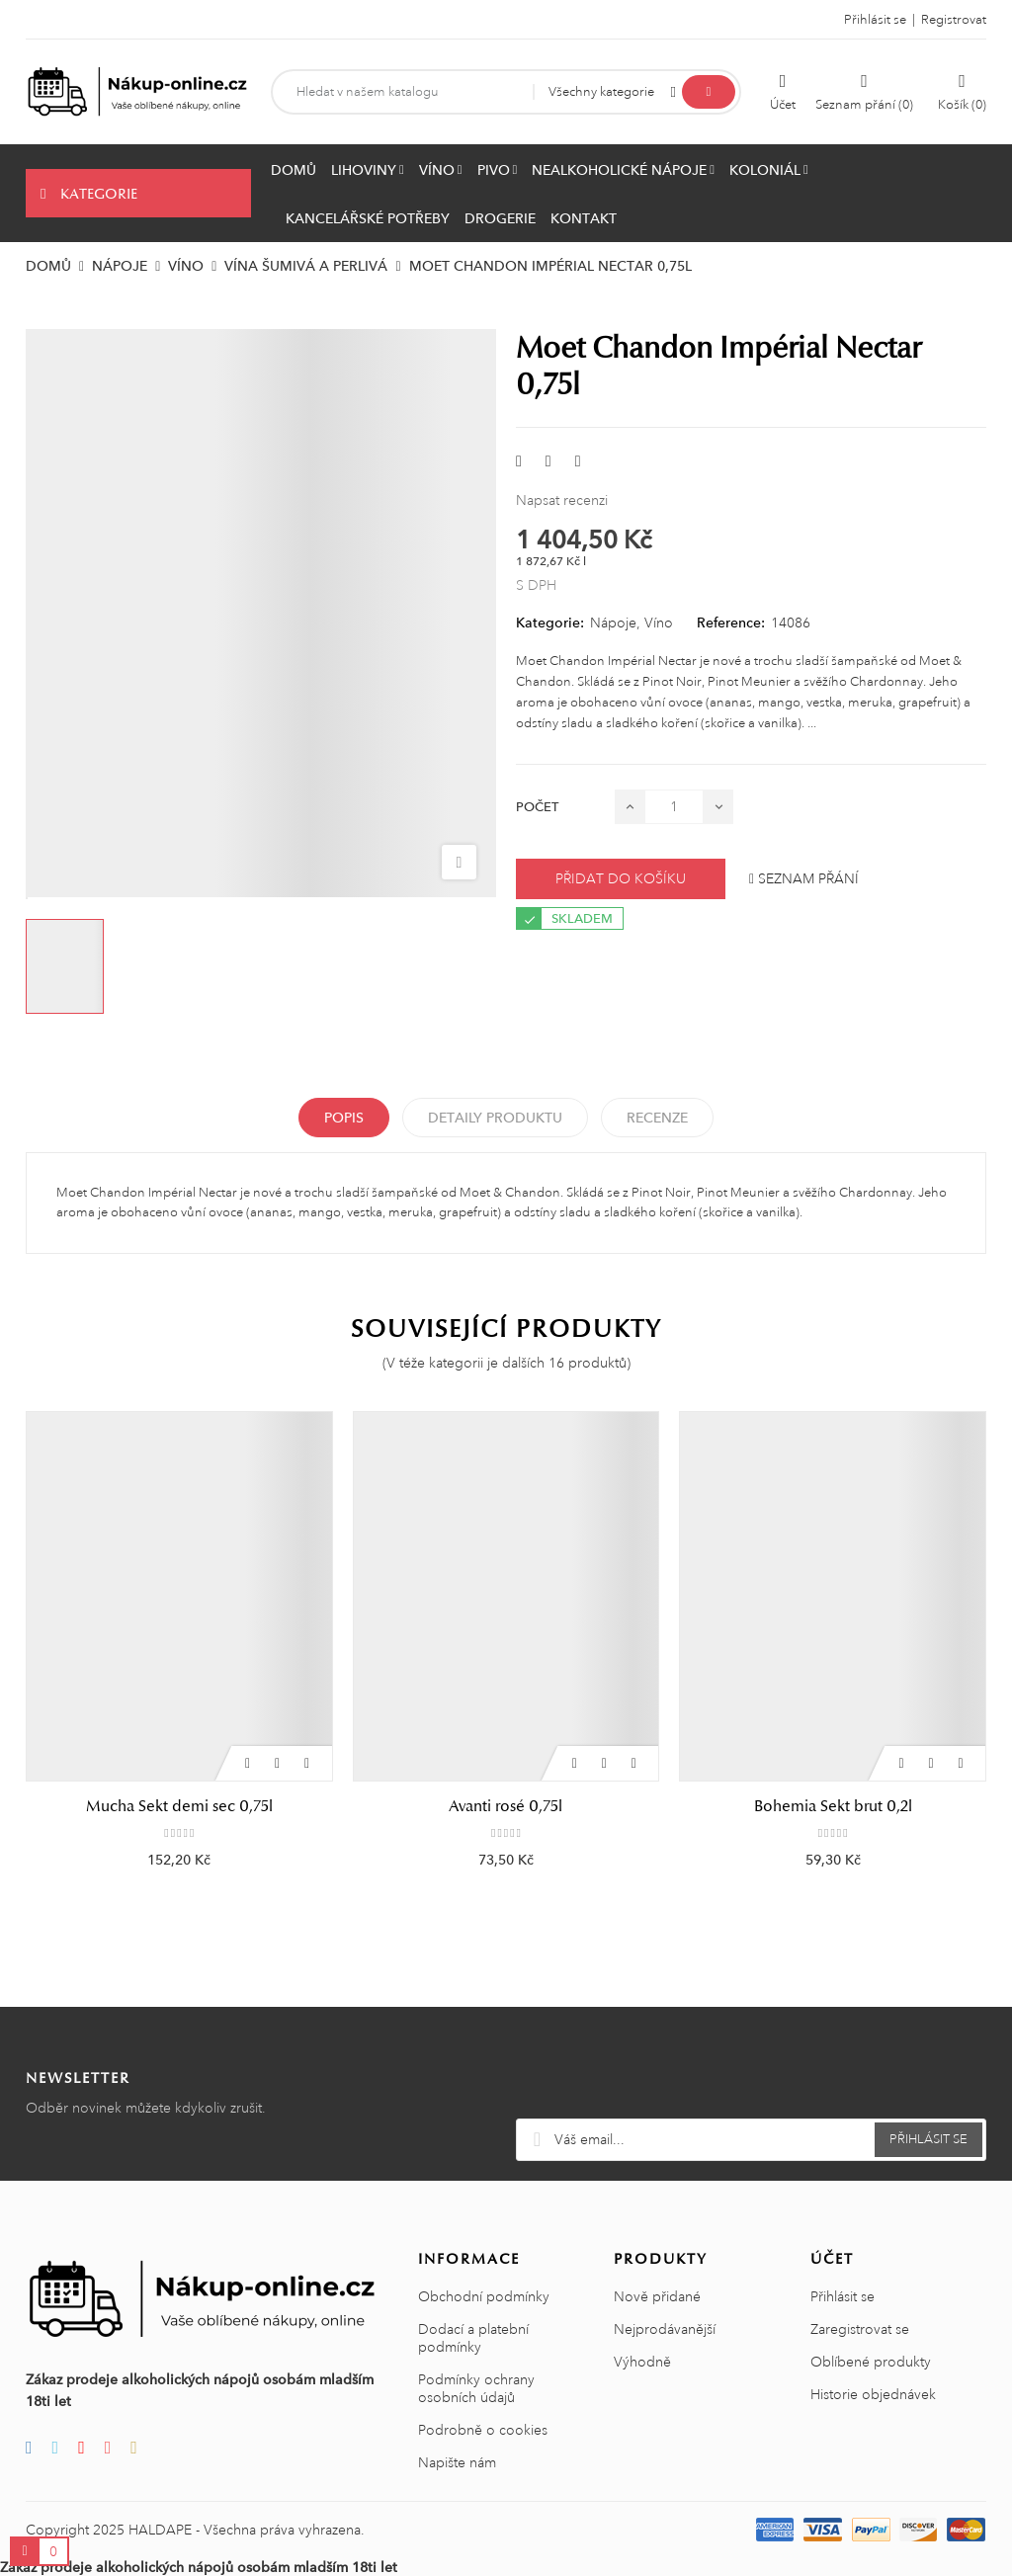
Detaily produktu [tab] (495, 1117)
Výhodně (642, 2361)
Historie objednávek (873, 2394)
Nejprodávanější (665, 2329)
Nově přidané (657, 2296)
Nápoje (613, 622)
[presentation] (751, 2070)
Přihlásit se (842, 2296)
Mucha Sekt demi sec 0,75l (179, 1806)
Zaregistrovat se (859, 2329)
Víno (658, 622)
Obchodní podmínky (483, 2296)
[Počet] (674, 806)
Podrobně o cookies (483, 2430)
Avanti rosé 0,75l (505, 1806)
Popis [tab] (344, 1117)
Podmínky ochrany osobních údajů (476, 2388)
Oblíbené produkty (870, 2361)
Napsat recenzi (562, 500)
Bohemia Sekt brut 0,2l (833, 1806)
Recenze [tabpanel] (657, 1117)
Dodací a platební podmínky (473, 2338)
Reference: (731, 622)
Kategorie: (550, 622)
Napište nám (457, 2462)
